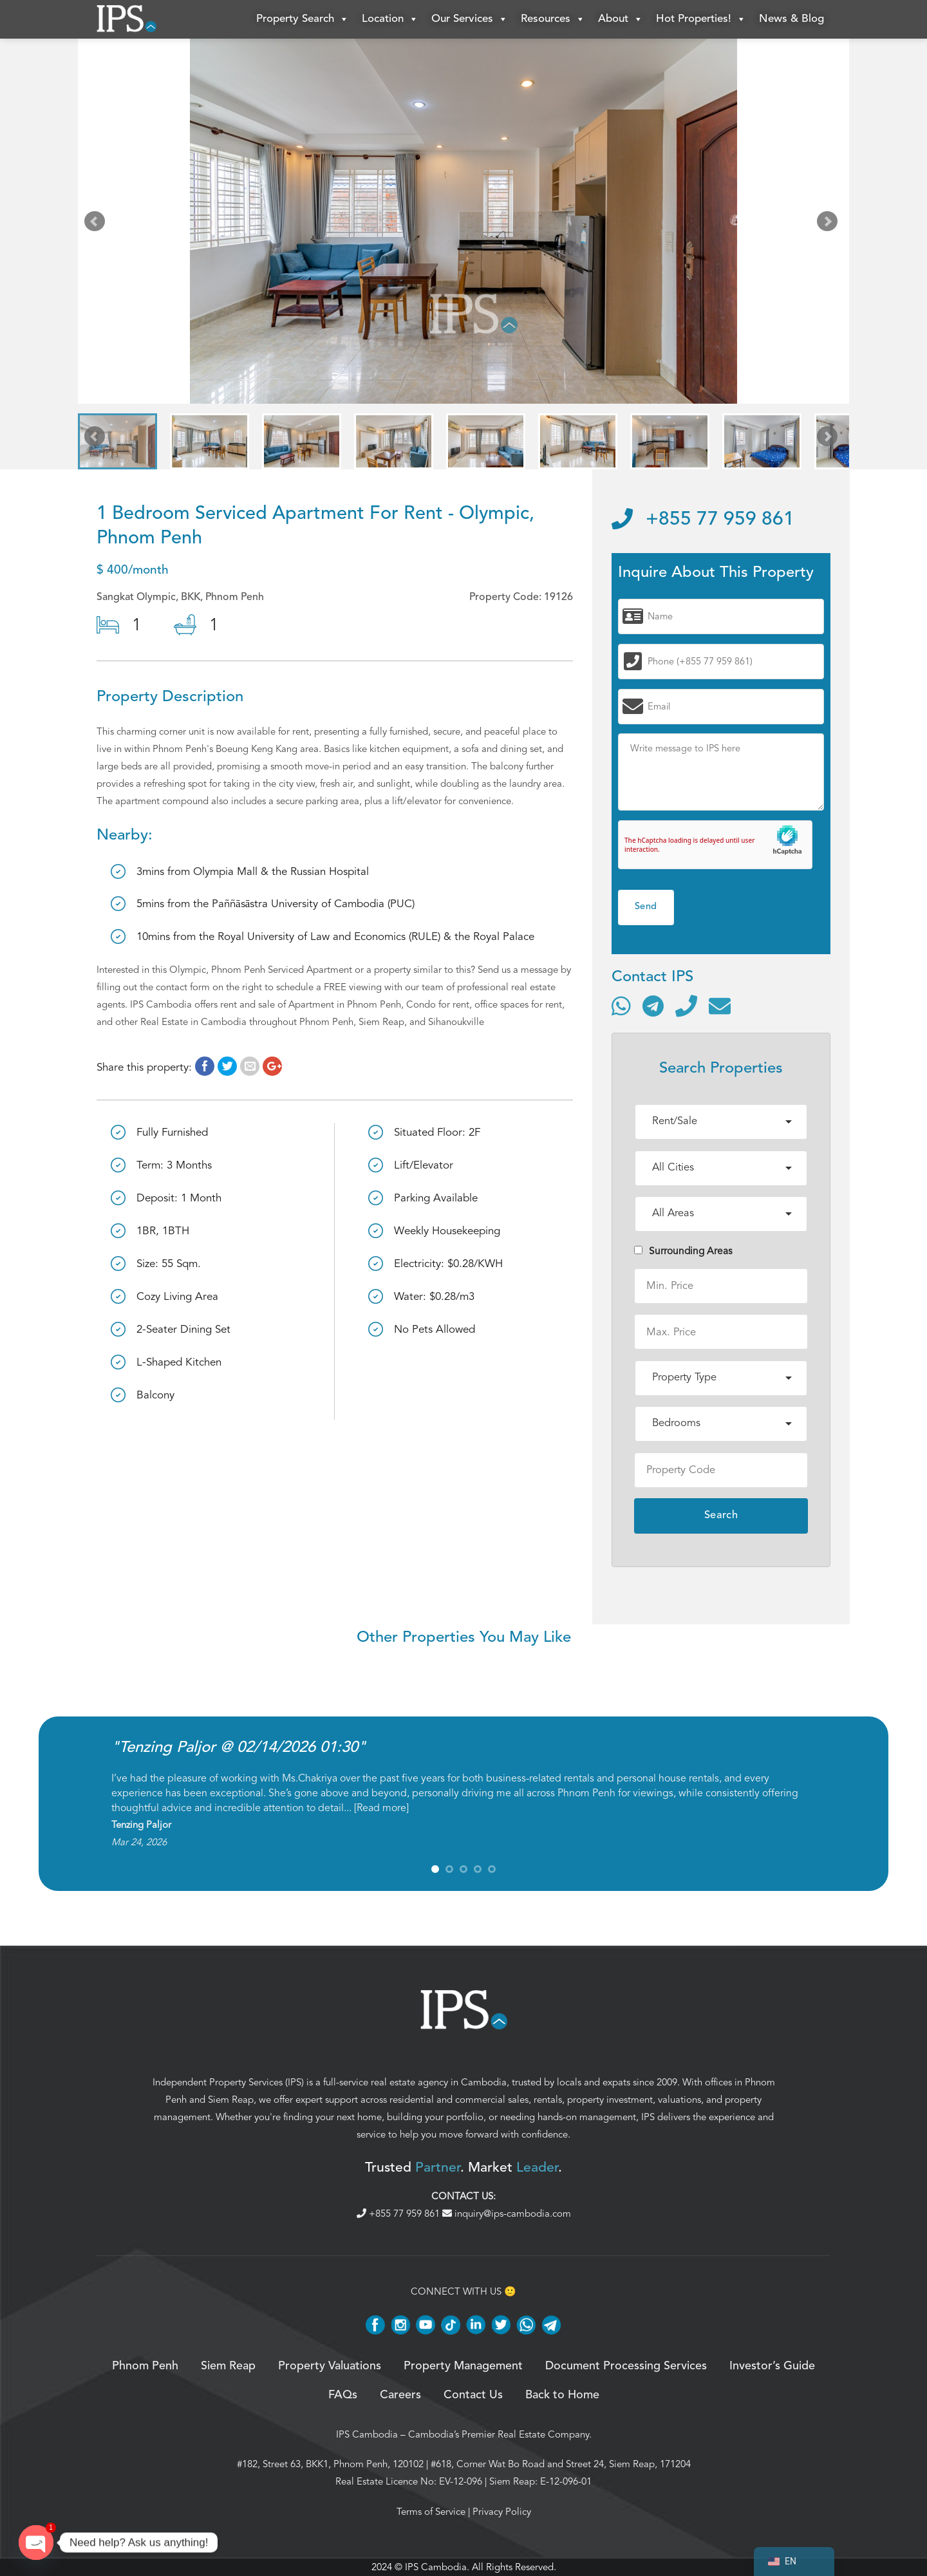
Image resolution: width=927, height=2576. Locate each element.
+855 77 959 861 (703, 519)
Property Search (302, 19)
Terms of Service (431, 2511)
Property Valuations (329, 2366)
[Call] (686, 1006)
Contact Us (473, 2395)
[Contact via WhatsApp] (621, 1006)
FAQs (342, 2395)
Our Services (469, 19)
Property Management (463, 2366)
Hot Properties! (701, 19)
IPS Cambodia (367, 2434)
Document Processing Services (626, 2366)
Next (830, 224)
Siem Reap (231, 2099)
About (620, 19)
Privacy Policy (502, 2511)
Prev (97, 224)
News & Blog (791, 19)
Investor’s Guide (772, 2366)
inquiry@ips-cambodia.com (506, 2213)
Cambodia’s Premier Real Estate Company (498, 2434)
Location (390, 19)
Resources (553, 19)
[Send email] (720, 1006)
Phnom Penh (145, 2366)
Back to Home (562, 2395)
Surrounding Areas (683, 1251)
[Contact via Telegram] (653, 1006)
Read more (381, 1807)
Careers (400, 2395)
